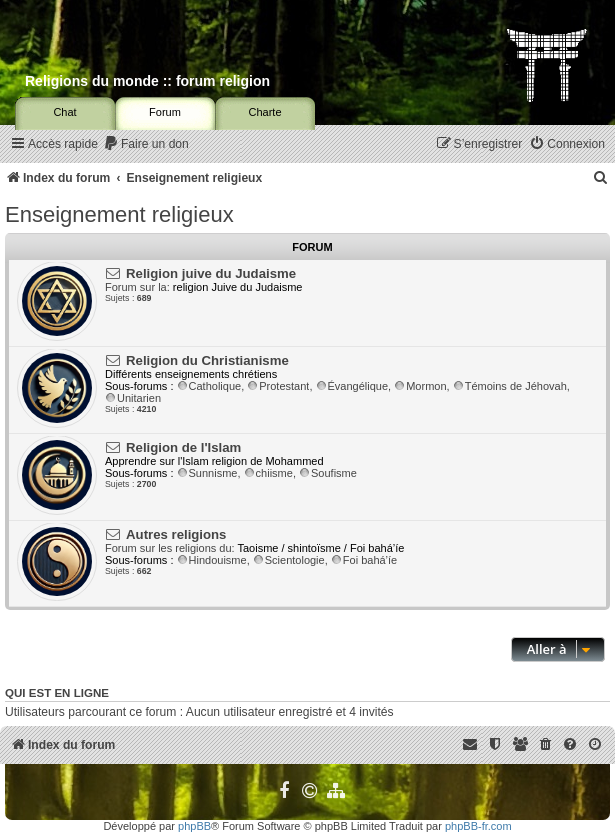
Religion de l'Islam (183, 447)
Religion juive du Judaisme (211, 273)
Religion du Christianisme (207, 360)
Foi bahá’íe (364, 560)
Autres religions (176, 534)
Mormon (420, 386)
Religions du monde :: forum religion (147, 81)
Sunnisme (207, 473)
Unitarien (133, 398)
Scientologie (289, 560)
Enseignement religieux (119, 214)
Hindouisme (212, 560)
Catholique (209, 386)
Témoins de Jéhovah (510, 386)
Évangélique (352, 386)
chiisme (268, 473)
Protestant (278, 386)
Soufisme (328, 473)
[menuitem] (146, 144)
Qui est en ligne (57, 693)
